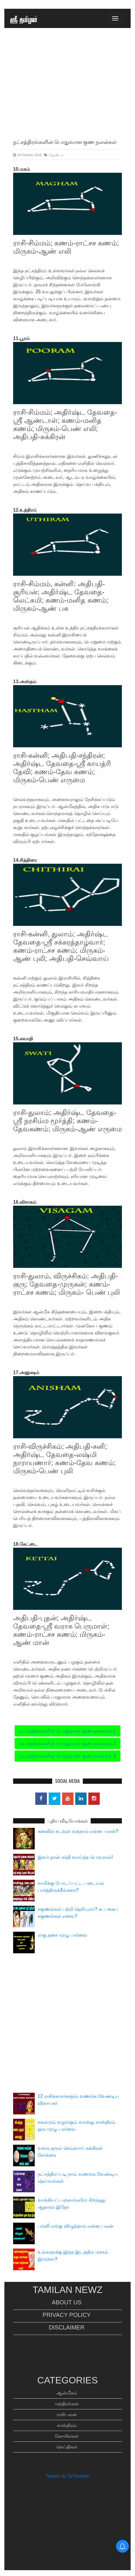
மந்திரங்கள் (67, 2403)
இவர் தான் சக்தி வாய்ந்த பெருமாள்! (75, 1857)
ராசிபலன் (67, 2414)
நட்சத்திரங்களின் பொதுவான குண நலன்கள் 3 (68, 1755)
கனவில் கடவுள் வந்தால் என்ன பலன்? (78, 1831)
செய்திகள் (66, 2446)
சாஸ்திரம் (67, 2425)
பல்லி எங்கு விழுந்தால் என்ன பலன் (75, 2226)
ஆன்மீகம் (66, 2392)
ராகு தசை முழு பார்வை (62, 1935)
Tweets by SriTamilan (67, 2476)
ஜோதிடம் (54, 155)
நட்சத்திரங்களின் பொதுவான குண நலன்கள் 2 (68, 1743)
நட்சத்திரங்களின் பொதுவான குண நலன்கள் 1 (68, 1730)
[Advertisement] (67, 97)
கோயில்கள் (67, 2436)
